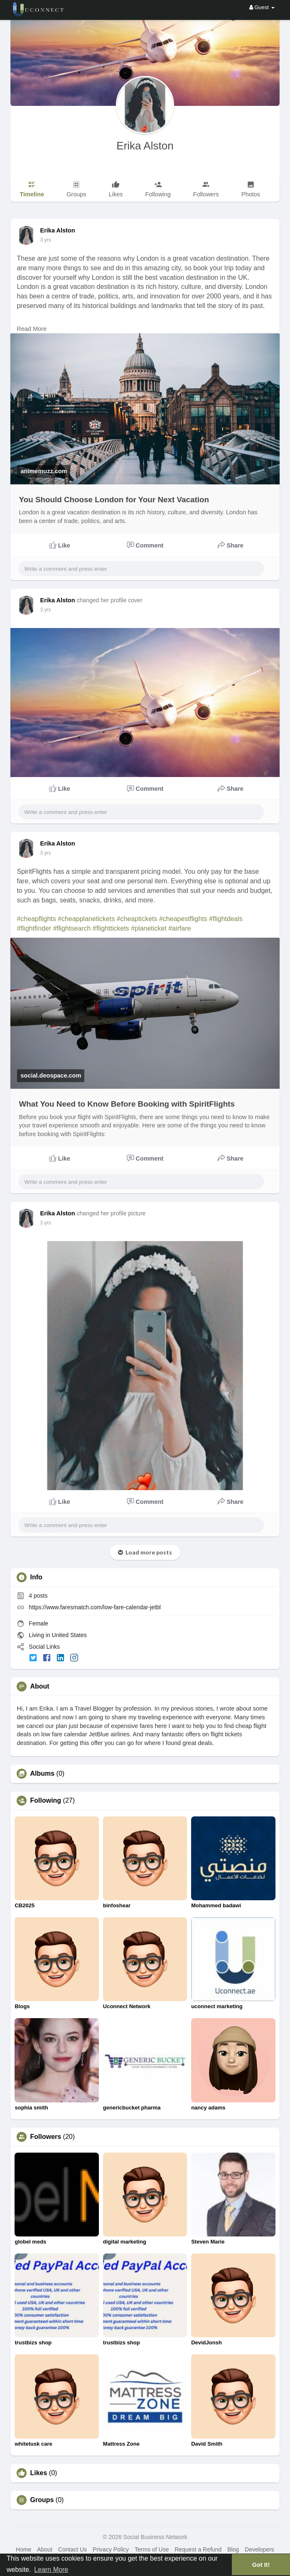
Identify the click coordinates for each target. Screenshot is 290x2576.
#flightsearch (72, 928)
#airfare (179, 928)
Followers (45, 2137)
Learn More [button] (51, 2569)
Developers (259, 2549)
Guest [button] (262, 7)
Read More (32, 328)
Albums (42, 1773)
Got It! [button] (261, 2564)
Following (45, 1800)
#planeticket (148, 928)
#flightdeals (226, 918)
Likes (38, 2473)
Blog (233, 2549)
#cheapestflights (183, 918)
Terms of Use (152, 2549)
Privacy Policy (111, 2549)
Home (23, 2549)
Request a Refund (197, 2549)
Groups (42, 2500)
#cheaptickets (137, 918)
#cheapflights (36, 918)
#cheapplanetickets (86, 918)
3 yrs (45, 240)
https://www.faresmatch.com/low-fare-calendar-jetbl (94, 1607)
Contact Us (72, 2549)
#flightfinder (34, 928)
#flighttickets (111, 928)
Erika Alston (144, 145)
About (44, 2549)
